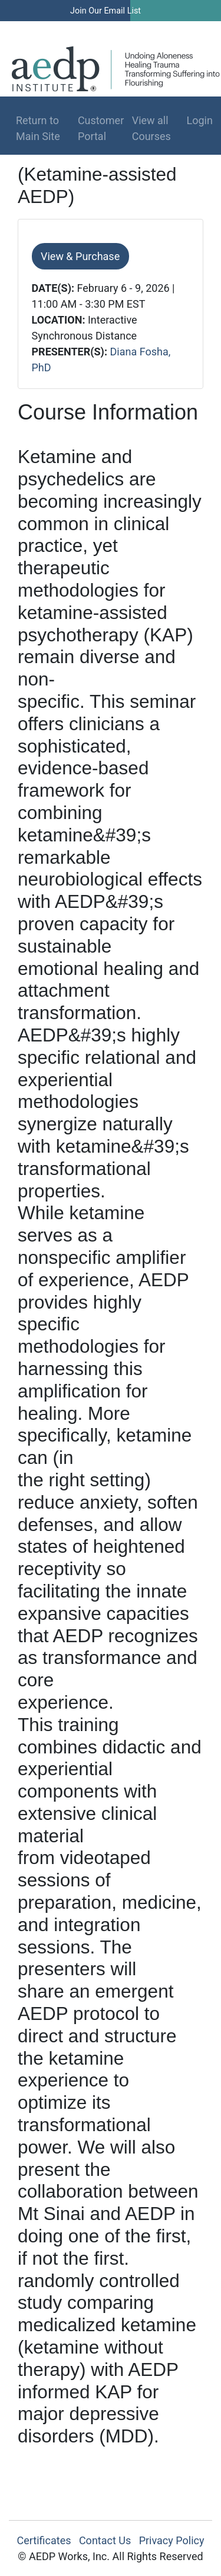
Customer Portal (101, 128)
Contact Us (105, 2540)
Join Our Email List (105, 11)
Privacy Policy (171, 2540)
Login (194, 120)
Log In (171, 29)
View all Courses (151, 128)
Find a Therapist (95, 29)
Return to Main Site (38, 128)
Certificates (44, 2540)
